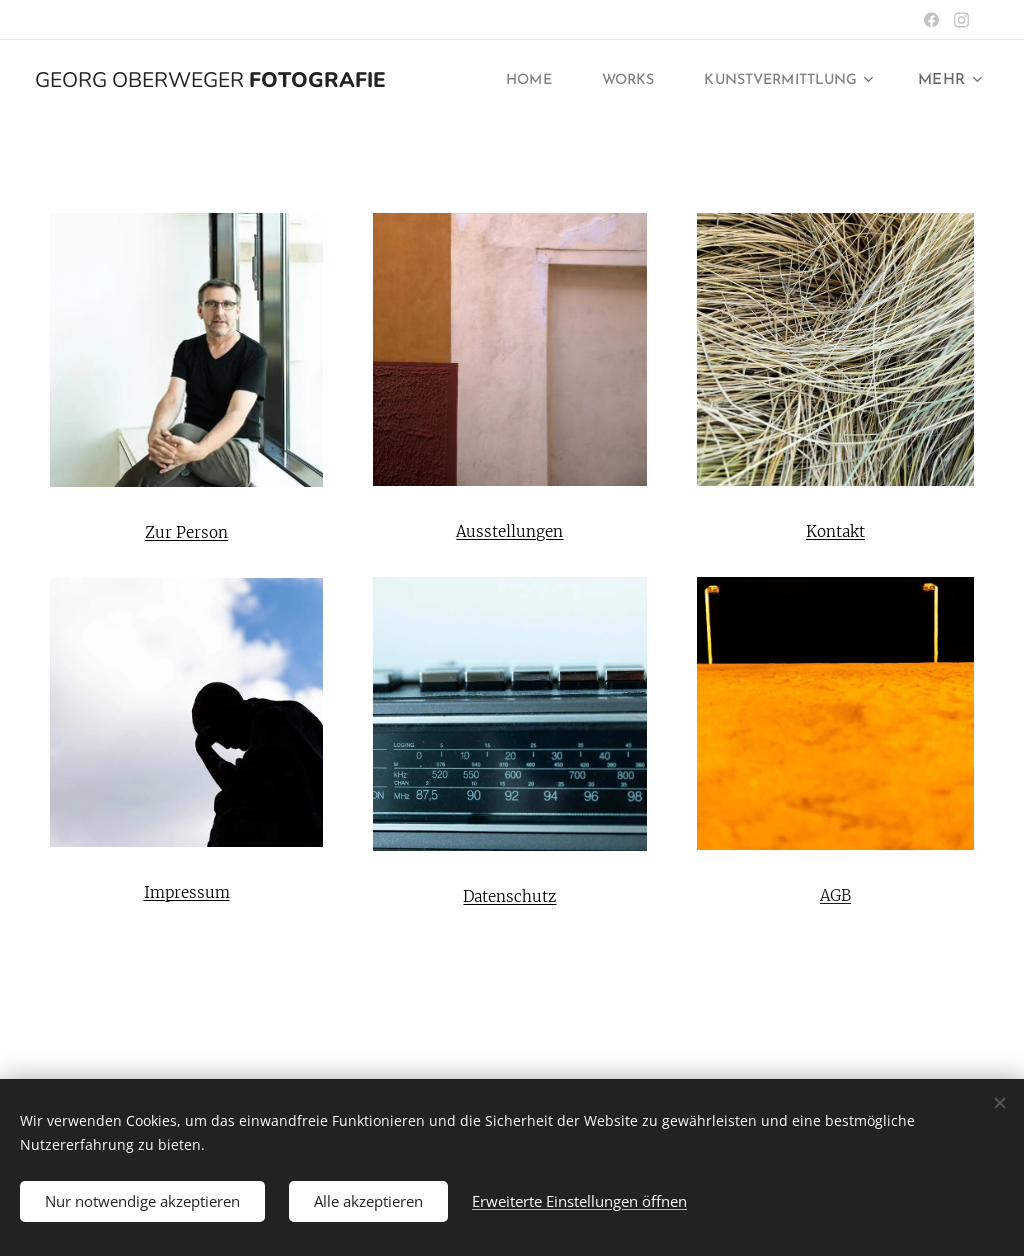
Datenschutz (510, 896)
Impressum (187, 892)
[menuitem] (507, 81)
